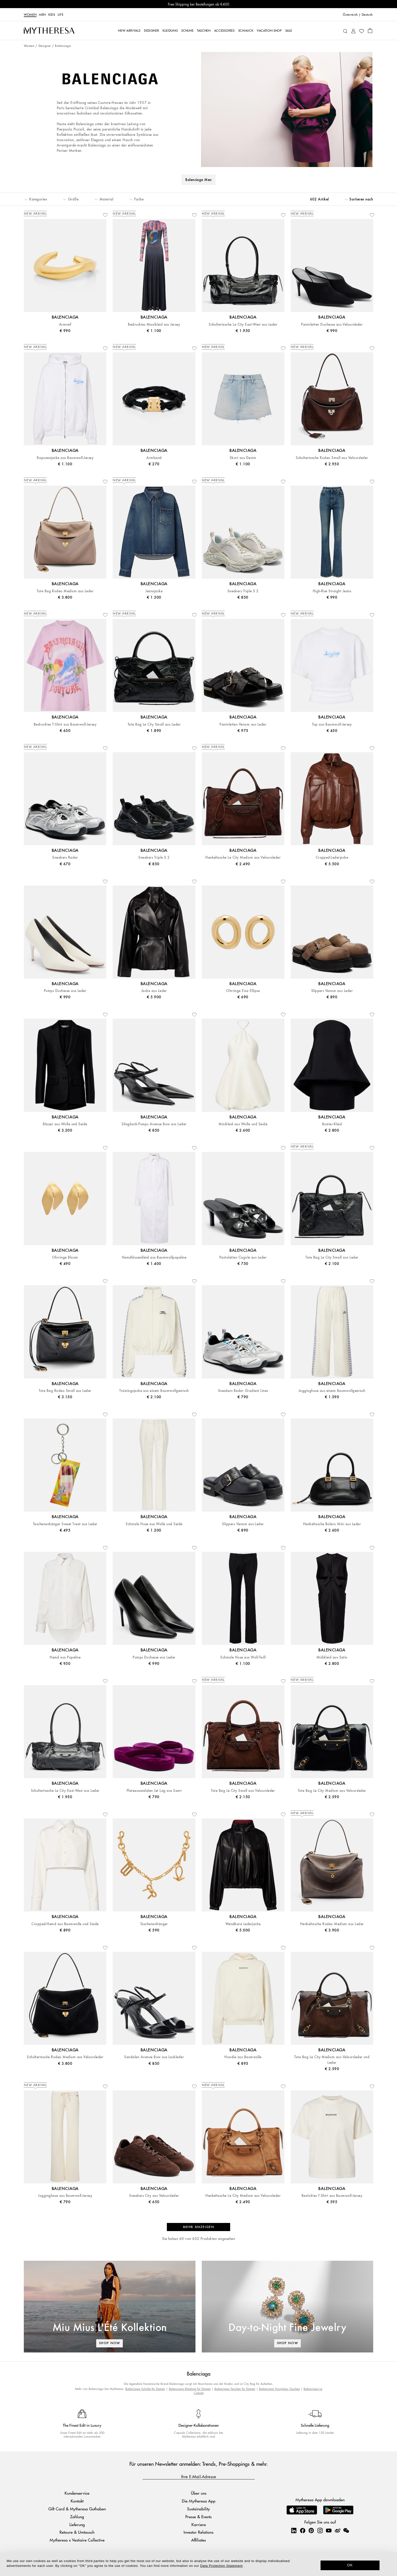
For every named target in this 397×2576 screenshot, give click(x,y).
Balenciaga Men (198, 180)
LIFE (61, 15)
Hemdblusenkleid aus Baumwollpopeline (154, 1257)
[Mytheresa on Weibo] (337, 2530)
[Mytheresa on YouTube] (329, 2530)
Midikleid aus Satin (331, 1657)
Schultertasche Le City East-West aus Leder (243, 324)
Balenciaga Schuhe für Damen (145, 2389)
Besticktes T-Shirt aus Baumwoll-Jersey (332, 2196)
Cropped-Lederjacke (332, 857)
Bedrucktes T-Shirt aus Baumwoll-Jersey (65, 724)
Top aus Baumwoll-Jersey (332, 724)
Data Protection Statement (221, 2566)
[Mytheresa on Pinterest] (311, 2530)
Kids (51, 15)
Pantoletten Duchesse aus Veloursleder (332, 324)
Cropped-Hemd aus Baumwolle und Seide (64, 1924)
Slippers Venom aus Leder (332, 991)
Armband (154, 458)
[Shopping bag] (370, 30)
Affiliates (198, 2540)
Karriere (198, 2524)
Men (42, 15)
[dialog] (198, 2564)
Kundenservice (77, 2493)
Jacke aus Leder (154, 991)
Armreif (65, 324)
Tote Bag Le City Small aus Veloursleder (243, 1791)
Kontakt (77, 2501)
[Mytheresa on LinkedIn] (294, 2530)
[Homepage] (49, 30)
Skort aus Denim (243, 458)
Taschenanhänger (154, 1924)
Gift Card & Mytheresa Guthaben (77, 2509)
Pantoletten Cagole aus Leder (243, 1257)
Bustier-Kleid (332, 1124)
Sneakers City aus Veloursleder (154, 2196)
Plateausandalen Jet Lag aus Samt (154, 1791)
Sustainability (198, 2509)
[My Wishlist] (362, 30)
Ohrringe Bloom (65, 1257)
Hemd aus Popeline (65, 1657)
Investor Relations (198, 2532)
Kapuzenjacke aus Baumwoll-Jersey (65, 458)
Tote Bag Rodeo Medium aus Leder (65, 591)
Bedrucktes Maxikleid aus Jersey (154, 324)
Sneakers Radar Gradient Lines (243, 1391)
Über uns (198, 2493)
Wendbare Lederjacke (243, 1924)
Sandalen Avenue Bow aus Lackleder (154, 2057)
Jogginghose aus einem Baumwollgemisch (332, 1391)
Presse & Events (198, 2516)
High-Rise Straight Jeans (332, 591)
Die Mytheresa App (198, 2501)
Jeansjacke (154, 591)
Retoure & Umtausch (76, 2532)
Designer (44, 46)
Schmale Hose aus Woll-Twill (243, 1657)
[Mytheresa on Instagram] (320, 2530)
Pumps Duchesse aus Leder (65, 991)
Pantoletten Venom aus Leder (243, 724)
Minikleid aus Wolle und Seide (243, 1124)
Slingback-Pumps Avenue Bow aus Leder (154, 1124)
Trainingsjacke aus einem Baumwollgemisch (154, 1391)
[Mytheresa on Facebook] (303, 2530)
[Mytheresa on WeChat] (346, 2530)
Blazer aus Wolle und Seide (65, 1124)
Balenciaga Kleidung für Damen (190, 2389)
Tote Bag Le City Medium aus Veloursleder (332, 1791)
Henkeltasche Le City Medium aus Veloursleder (243, 857)
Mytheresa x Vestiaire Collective (77, 2540)
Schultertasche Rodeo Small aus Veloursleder (332, 458)
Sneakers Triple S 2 (243, 591)
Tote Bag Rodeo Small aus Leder (65, 1391)
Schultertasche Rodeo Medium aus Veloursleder (65, 2057)
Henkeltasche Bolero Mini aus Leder (332, 1524)
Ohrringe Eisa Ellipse (243, 991)
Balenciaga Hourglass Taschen (279, 2389)
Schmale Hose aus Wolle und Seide (154, 1524)
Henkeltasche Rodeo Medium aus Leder (332, 1924)
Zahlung (77, 2516)
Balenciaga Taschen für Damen (234, 2389)
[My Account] (353, 30)
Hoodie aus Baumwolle (243, 2057)
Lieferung (77, 2524)
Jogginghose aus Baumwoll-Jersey (65, 2196)
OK (350, 2565)
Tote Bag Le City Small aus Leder (154, 724)
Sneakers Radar (65, 857)
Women (30, 15)
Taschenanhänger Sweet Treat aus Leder (65, 1524)
